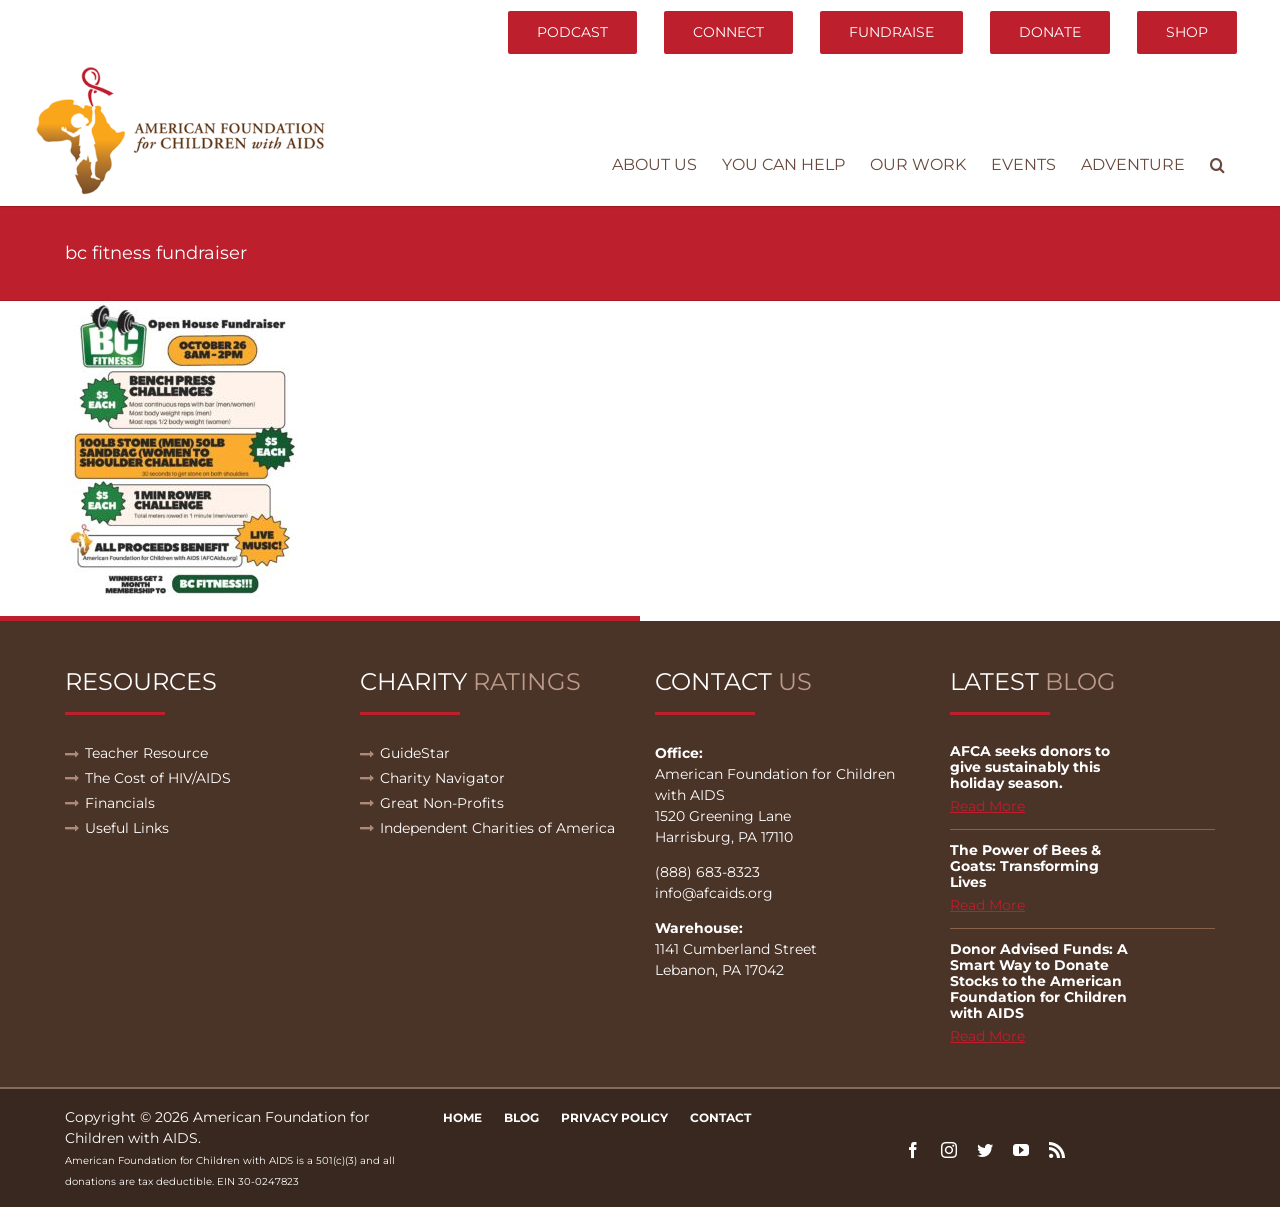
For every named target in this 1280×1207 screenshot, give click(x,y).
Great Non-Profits (442, 803)
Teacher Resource (146, 753)
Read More (987, 806)
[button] (1217, 165)
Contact (720, 1117)
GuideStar (415, 753)
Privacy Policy (614, 1117)
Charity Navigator (442, 778)
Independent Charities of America (497, 828)
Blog (521, 1117)
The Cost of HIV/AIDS (158, 778)
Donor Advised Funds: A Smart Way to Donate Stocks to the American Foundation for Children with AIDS (1039, 981)
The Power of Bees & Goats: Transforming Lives (1025, 866)
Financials (120, 803)
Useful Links (127, 828)
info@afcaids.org (714, 893)
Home (462, 1117)
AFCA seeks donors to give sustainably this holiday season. (1030, 767)
